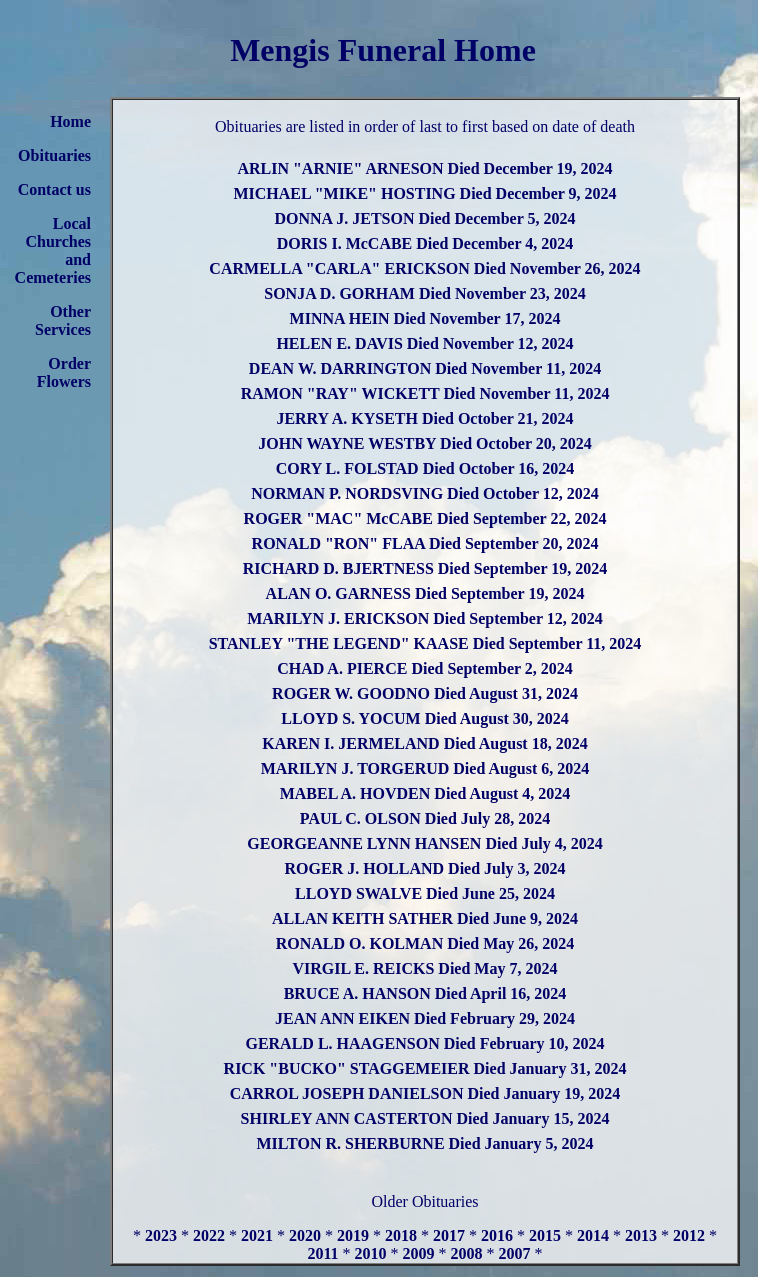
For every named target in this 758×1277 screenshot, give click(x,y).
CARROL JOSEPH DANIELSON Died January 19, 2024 (425, 1093)
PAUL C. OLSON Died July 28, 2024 (425, 818)
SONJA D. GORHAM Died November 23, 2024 (424, 293)
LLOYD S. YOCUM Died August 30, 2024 (424, 718)
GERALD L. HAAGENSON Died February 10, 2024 (424, 1043)
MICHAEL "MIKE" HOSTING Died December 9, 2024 (424, 193)
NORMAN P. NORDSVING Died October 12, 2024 (425, 493)
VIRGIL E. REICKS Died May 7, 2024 (425, 968)
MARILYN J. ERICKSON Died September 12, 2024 (425, 618)
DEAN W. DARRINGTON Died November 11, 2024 (425, 368)
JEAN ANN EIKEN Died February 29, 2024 (425, 1018)
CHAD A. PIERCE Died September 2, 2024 (425, 668)
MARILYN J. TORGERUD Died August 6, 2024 (425, 768)
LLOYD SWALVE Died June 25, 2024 (425, 893)
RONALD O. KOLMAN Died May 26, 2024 (425, 943)
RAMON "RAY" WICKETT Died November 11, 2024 (425, 393)
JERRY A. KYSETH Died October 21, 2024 (424, 418)
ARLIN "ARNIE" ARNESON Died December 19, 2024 (424, 168)
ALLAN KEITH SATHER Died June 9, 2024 (425, 918)
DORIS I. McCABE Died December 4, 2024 (425, 243)
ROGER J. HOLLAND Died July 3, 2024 (425, 868)
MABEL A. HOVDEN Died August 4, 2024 (425, 793)
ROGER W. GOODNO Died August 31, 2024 (425, 693)
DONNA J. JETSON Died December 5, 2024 (424, 218)
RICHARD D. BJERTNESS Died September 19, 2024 (425, 568)
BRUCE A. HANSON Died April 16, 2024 (425, 993)
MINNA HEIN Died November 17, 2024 (425, 318)
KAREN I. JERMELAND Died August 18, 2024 (424, 743)
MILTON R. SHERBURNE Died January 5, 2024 (425, 1143)
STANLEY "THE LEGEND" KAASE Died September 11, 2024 (425, 643)
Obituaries (54, 155)
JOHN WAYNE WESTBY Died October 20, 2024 (425, 443)
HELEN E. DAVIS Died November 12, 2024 (424, 343)
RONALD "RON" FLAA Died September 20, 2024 (425, 543)
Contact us (54, 189)
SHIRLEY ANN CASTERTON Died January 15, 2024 (425, 1118)
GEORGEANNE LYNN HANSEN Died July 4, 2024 (424, 843)
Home (70, 121)
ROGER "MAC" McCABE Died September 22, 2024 (425, 518)
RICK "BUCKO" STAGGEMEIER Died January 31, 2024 (425, 1068)
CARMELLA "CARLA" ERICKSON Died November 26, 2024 (424, 268)
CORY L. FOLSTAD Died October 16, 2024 (425, 468)
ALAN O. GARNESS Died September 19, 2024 (425, 593)
